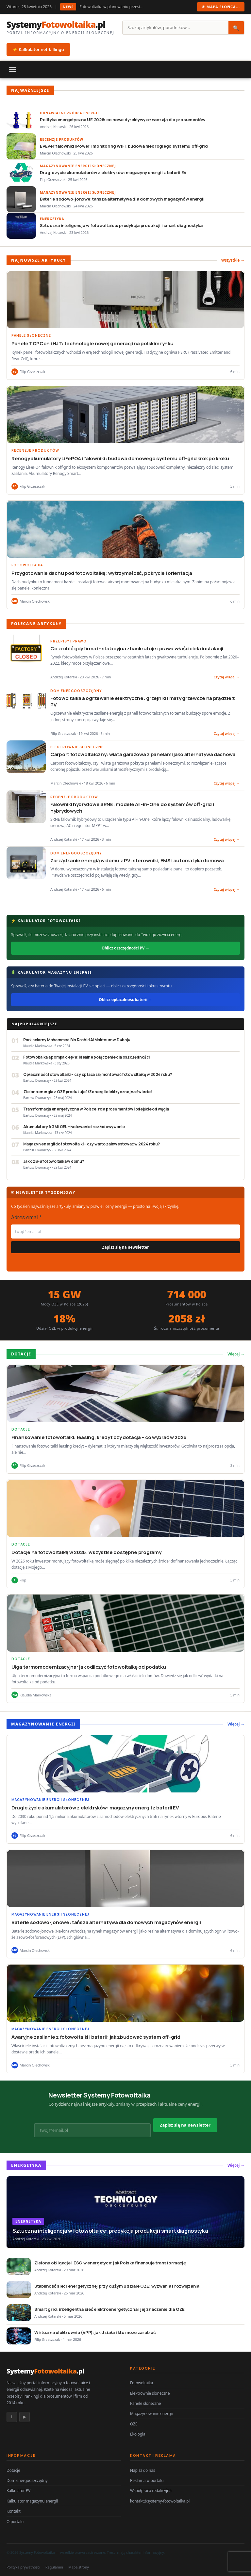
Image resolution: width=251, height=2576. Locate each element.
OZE (133, 2424)
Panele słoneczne (145, 2403)
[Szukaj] (175, 27)
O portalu (15, 2521)
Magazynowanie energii (151, 2413)
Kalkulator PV (18, 2490)
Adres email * (26, 1217)
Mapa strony (78, 2567)
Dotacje (13, 2470)
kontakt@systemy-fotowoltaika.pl (160, 2501)
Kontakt (14, 2511)
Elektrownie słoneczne (150, 2393)
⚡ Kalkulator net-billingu (38, 49)
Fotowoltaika (141, 2383)
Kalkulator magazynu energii (32, 2501)
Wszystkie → (232, 260)
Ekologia (137, 2434)
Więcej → (235, 1354)
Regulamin (54, 2567)
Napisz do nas (142, 2470)
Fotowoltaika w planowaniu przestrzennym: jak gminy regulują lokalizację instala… (112, 6)
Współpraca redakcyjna (151, 2490)
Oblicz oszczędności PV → (125, 948)
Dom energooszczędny (27, 2480)
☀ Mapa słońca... (221, 6)
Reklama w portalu (147, 2480)
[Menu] (13, 69)
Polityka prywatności (23, 2567)
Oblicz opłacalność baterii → (125, 999)
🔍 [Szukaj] (236, 27)
